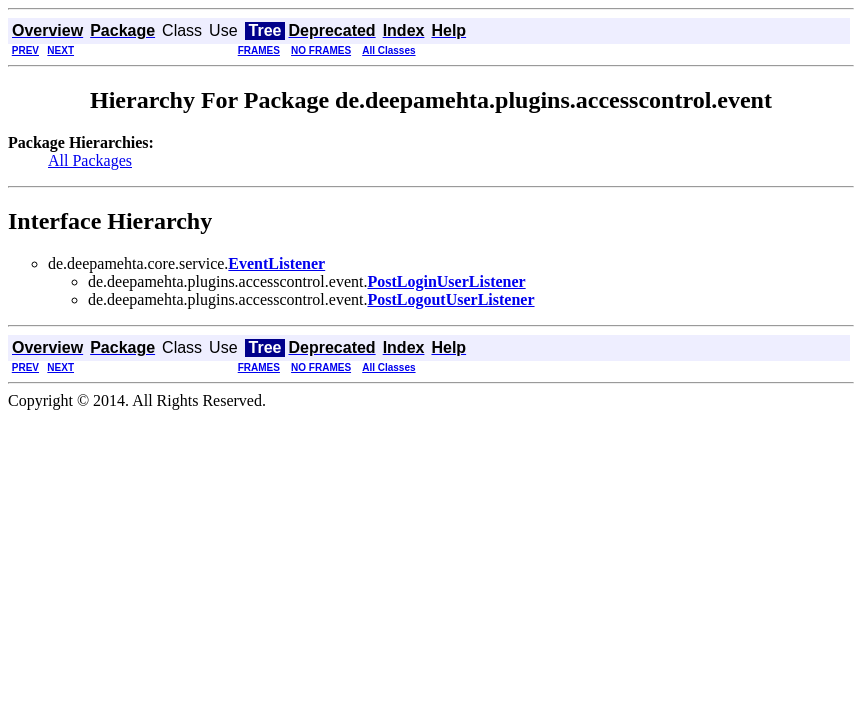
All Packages (90, 160)
